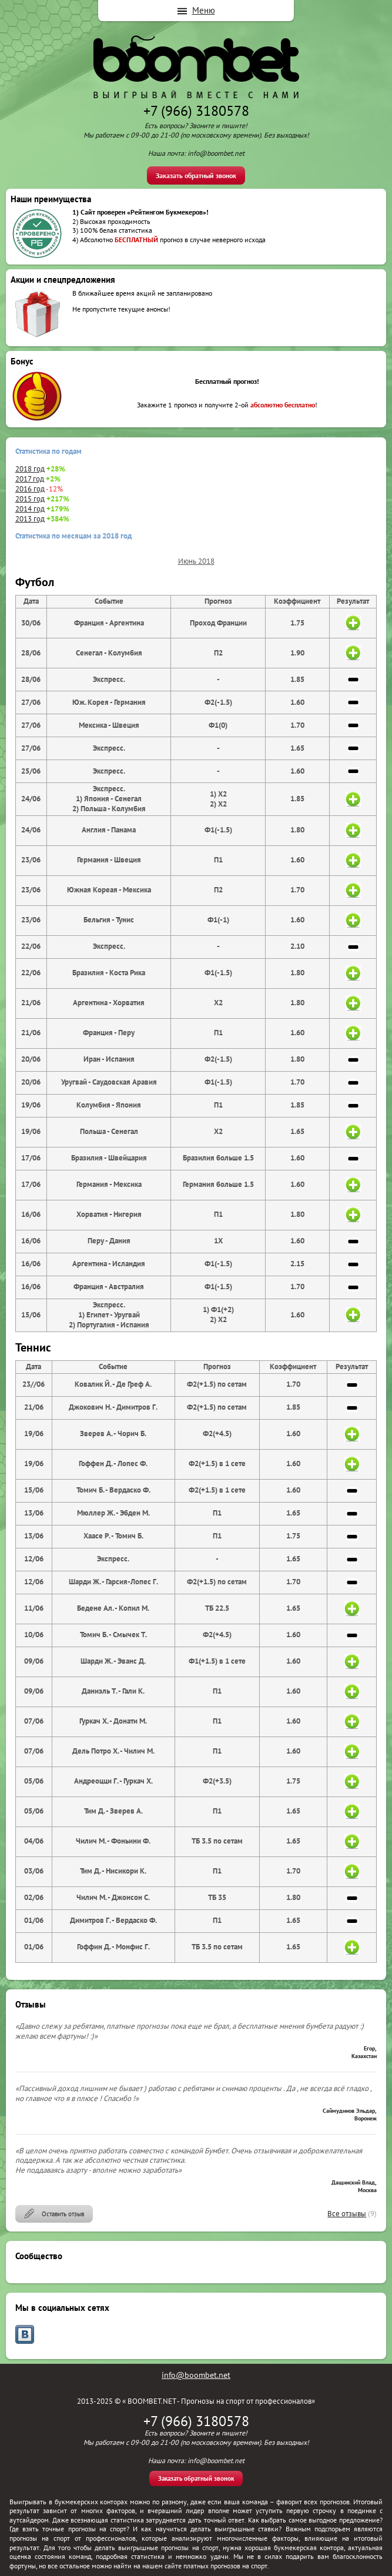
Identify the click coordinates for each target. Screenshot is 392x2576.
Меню (203, 10)
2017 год (29, 479)
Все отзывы (346, 2214)
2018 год (30, 469)
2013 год (30, 519)
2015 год (30, 499)
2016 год (30, 489)
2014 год (30, 509)
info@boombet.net (196, 2375)
